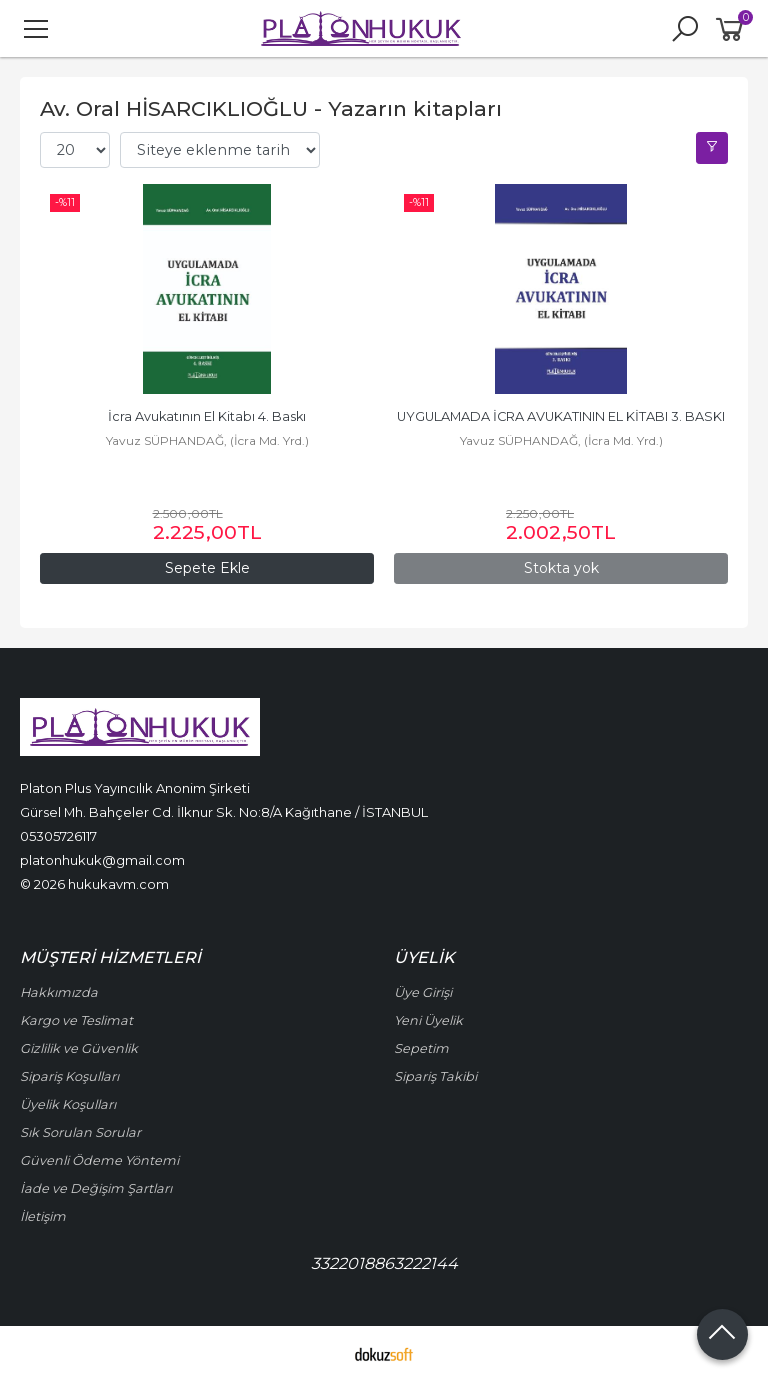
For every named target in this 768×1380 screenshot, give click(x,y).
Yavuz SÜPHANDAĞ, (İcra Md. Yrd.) (207, 440)
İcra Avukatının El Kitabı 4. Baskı (207, 416)
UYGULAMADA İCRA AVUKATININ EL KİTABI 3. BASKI (561, 416)
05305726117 (58, 836)
